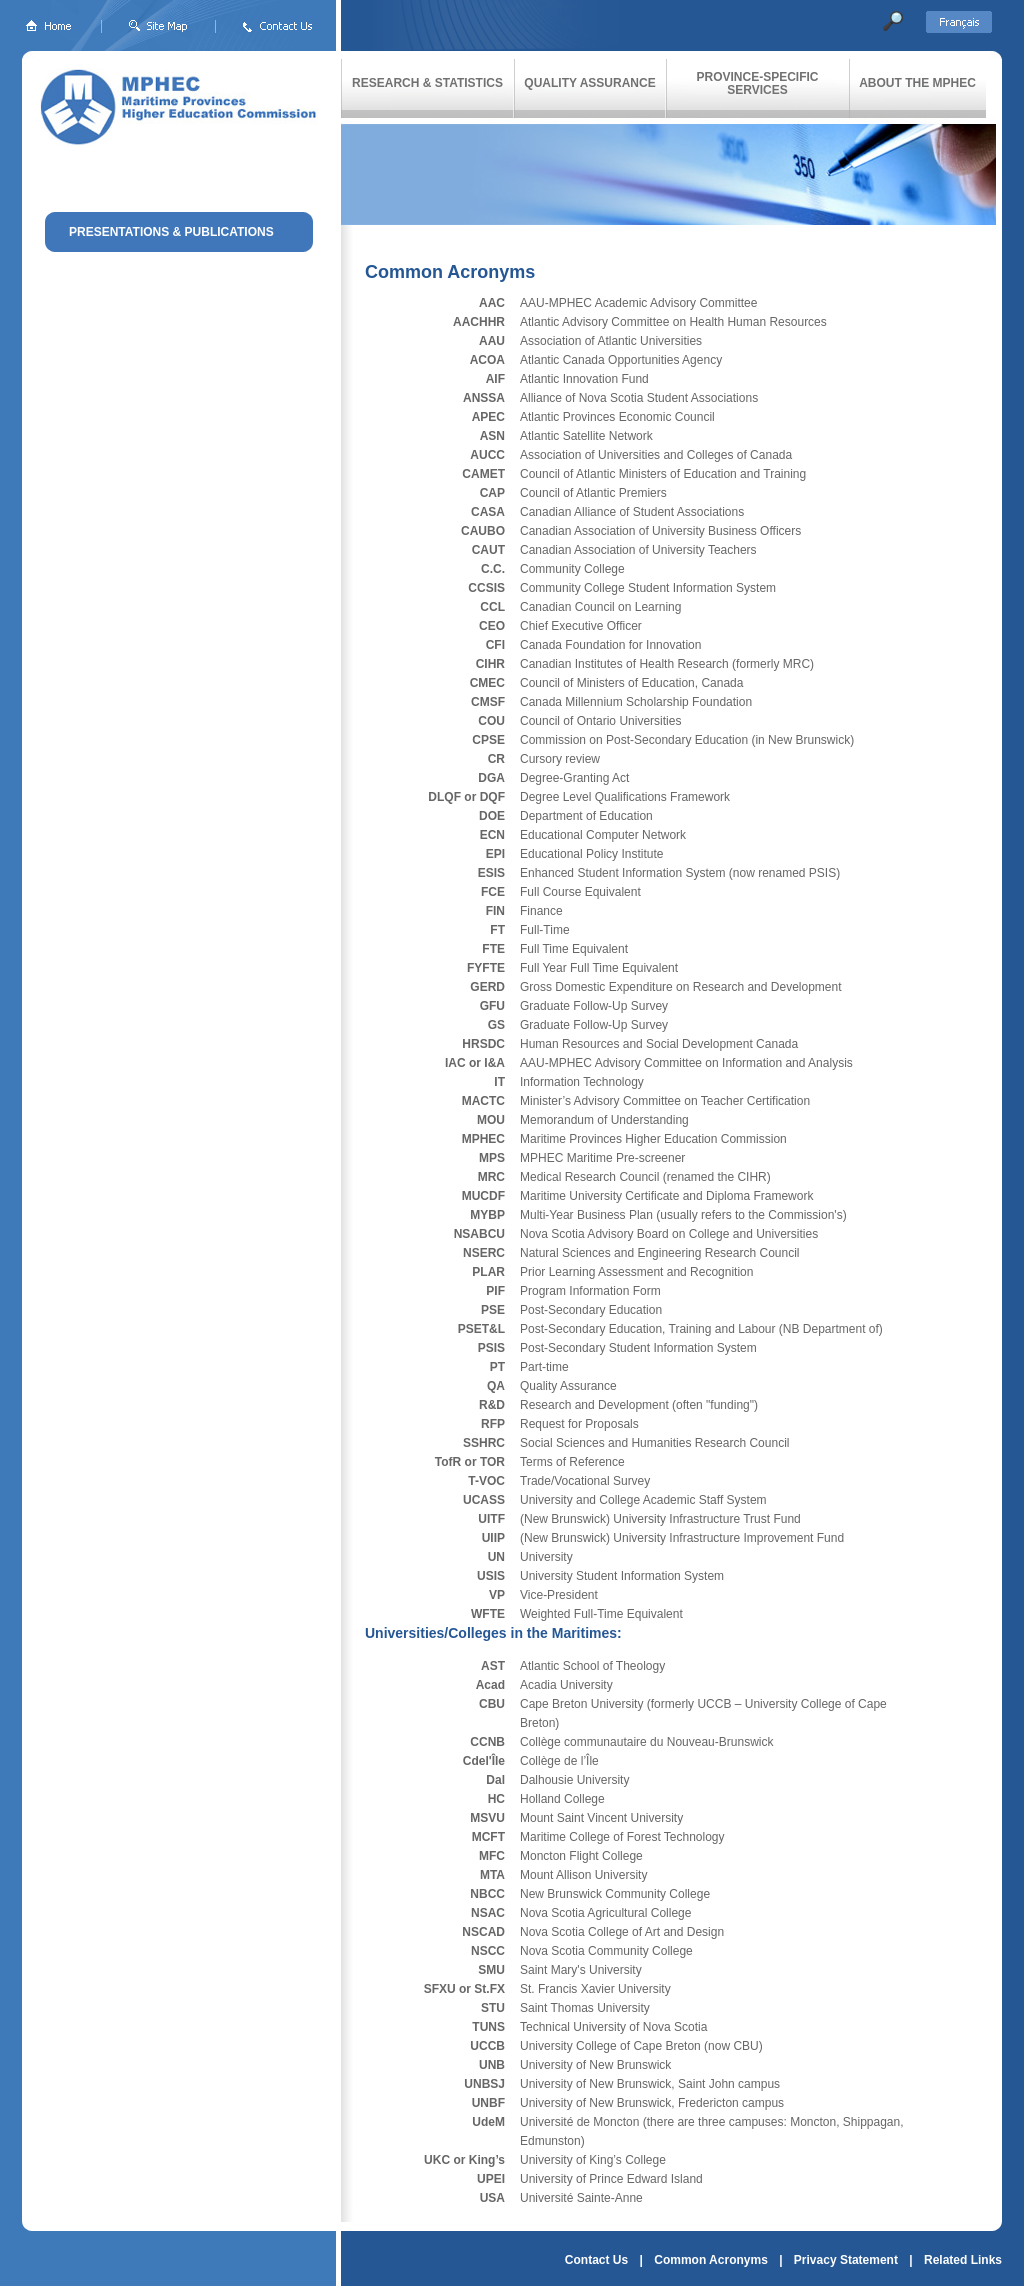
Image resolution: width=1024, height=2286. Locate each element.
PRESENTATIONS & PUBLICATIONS (171, 232)
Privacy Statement (846, 2260)
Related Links (963, 2260)
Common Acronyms (711, 2260)
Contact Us (596, 2260)
